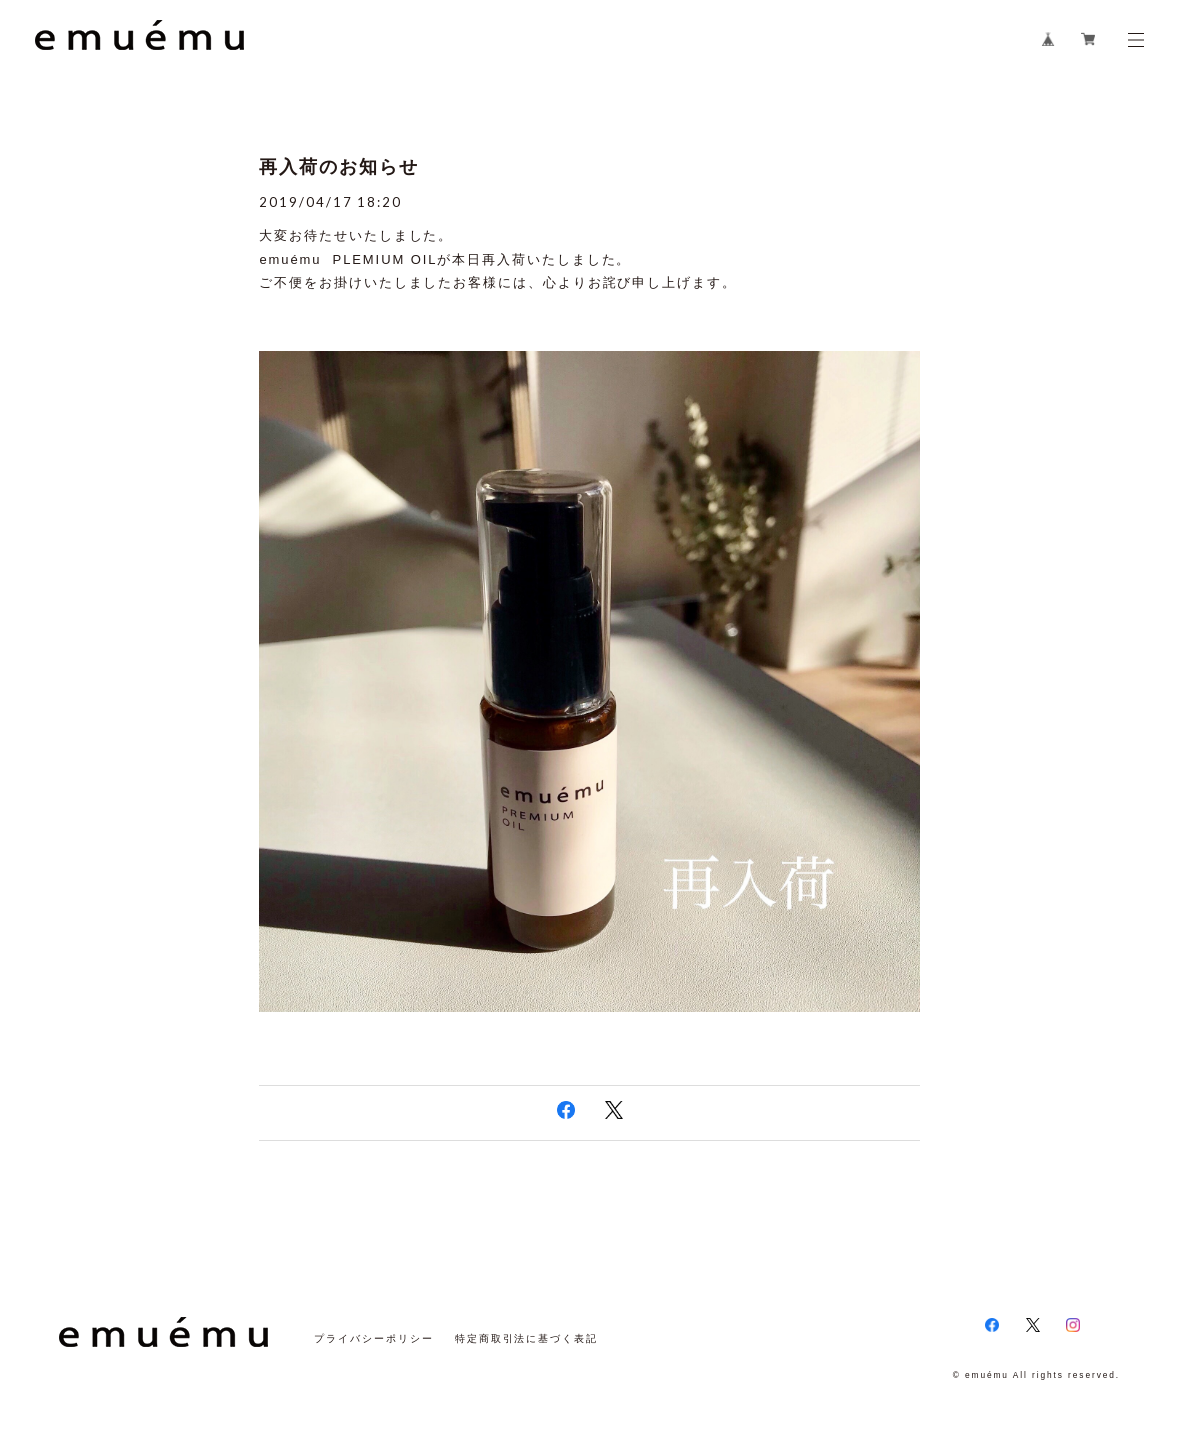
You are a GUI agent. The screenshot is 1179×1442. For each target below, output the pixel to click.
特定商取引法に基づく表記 (526, 1338)
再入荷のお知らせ (338, 167)
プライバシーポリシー (373, 1338)
